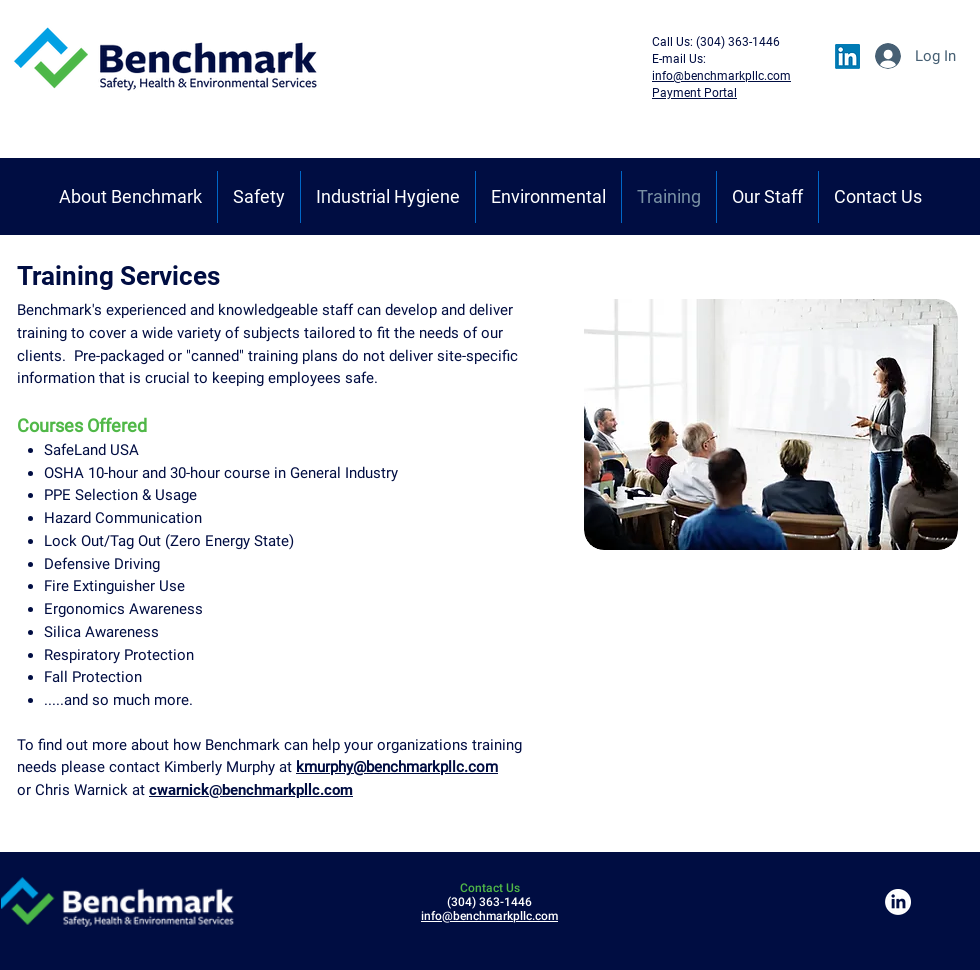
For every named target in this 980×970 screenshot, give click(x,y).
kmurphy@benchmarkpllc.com (397, 767)
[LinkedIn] (847, 56)
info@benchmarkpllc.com (489, 916)
